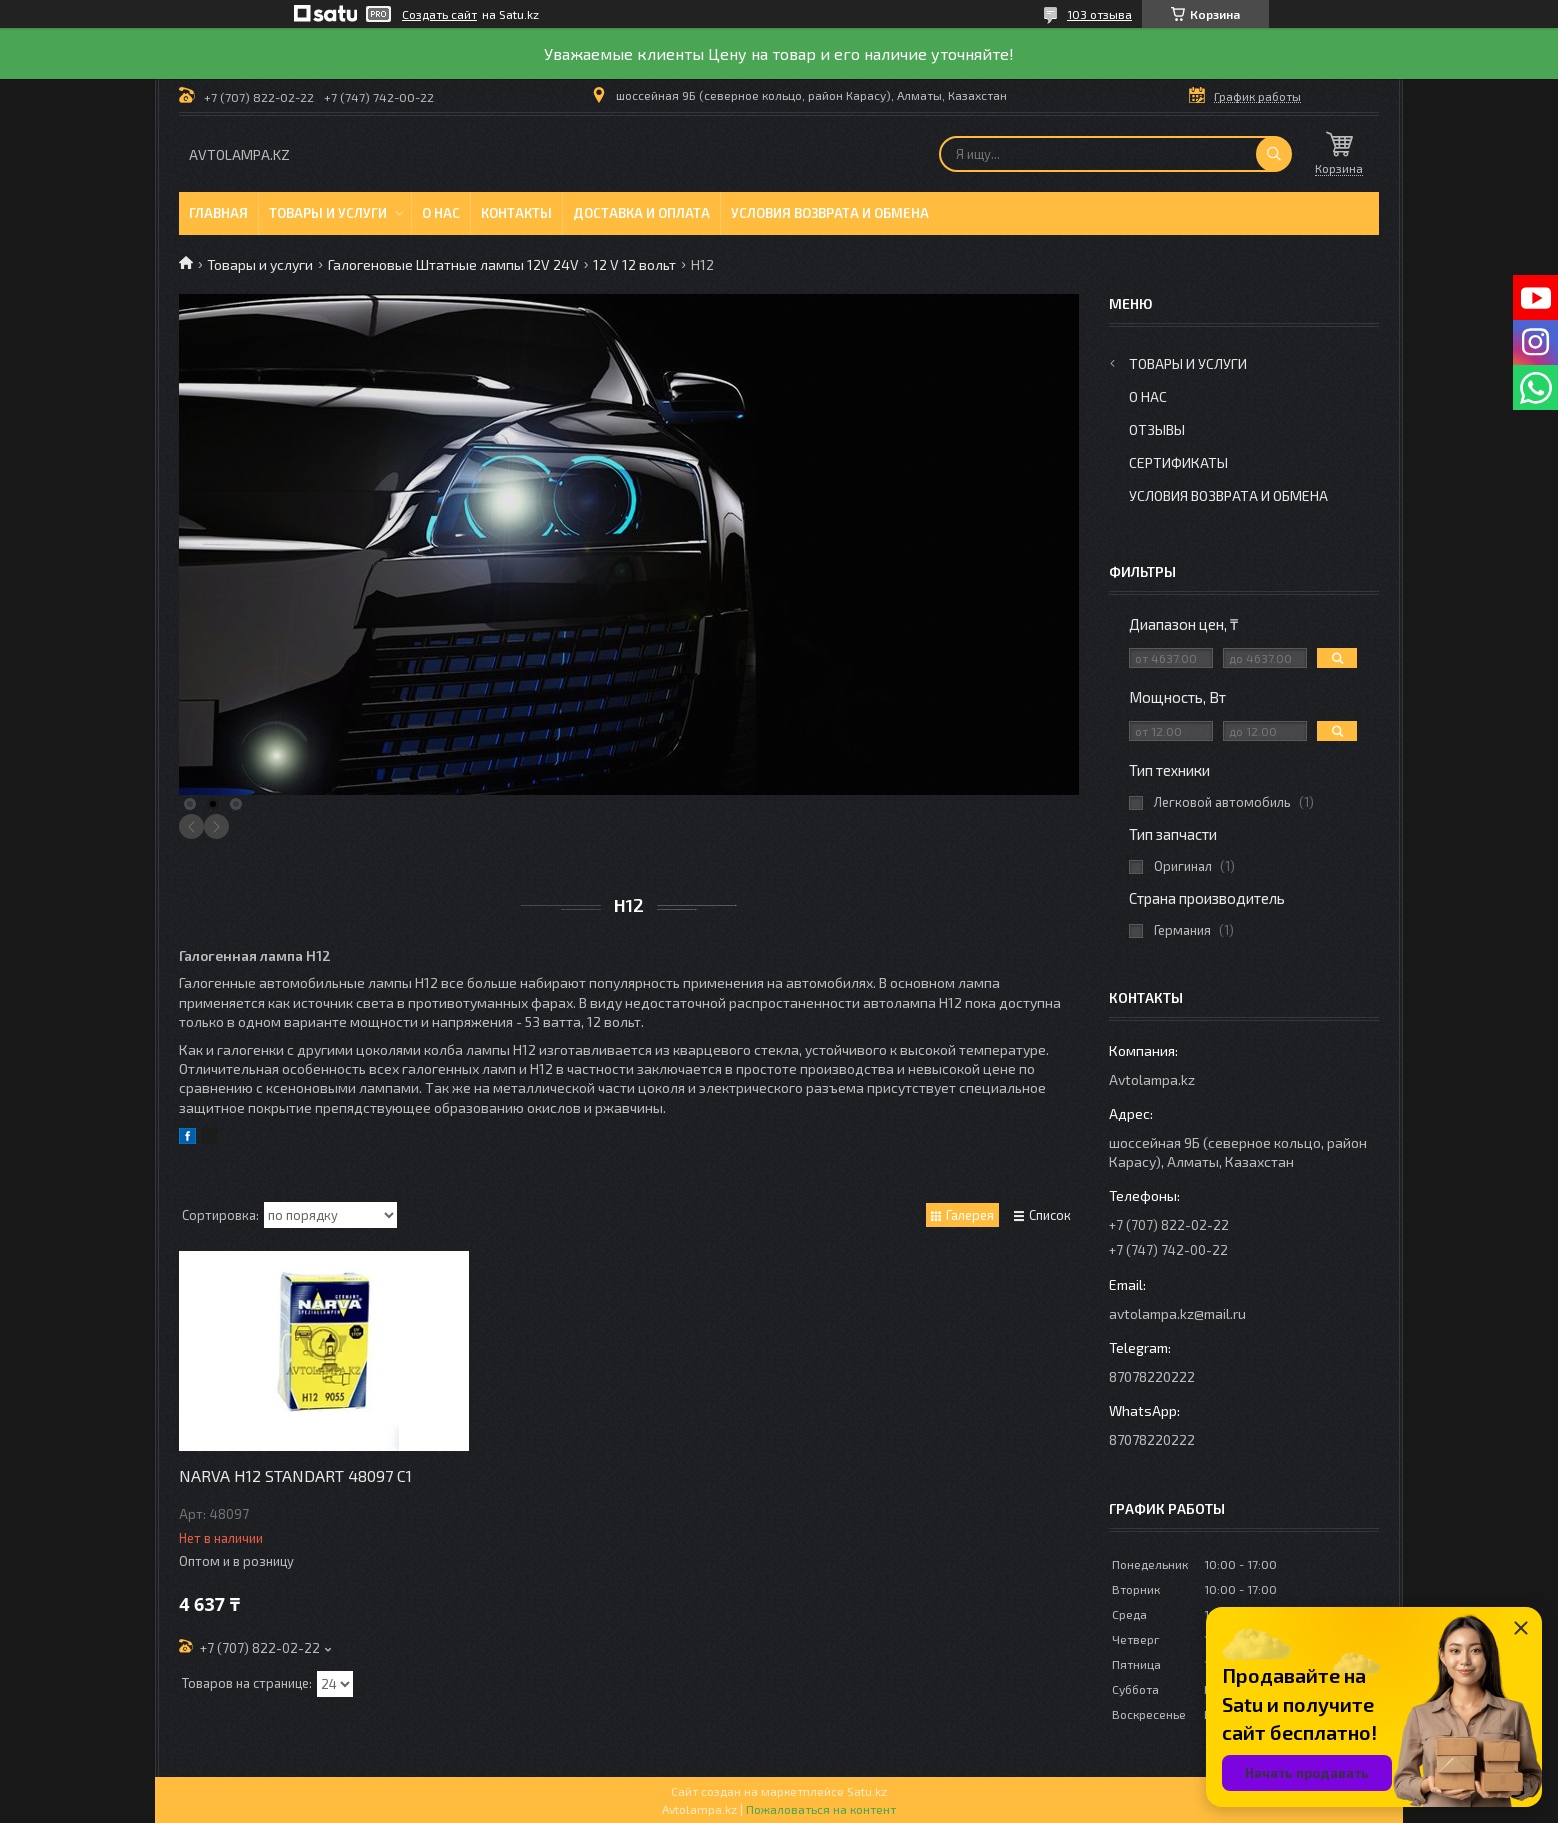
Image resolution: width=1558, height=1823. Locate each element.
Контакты (516, 213)
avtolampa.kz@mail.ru (1177, 1313)
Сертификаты (1178, 462)
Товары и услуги (328, 213)
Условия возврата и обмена (830, 213)
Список (1050, 1215)
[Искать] (1274, 154)
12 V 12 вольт (634, 264)
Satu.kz (867, 1791)
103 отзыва (1099, 14)
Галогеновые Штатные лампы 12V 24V (453, 264)
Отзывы (1157, 429)
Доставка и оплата (641, 213)
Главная (218, 213)
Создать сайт (439, 14)
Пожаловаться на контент (821, 1809)
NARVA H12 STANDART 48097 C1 (295, 1475)
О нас (441, 213)
